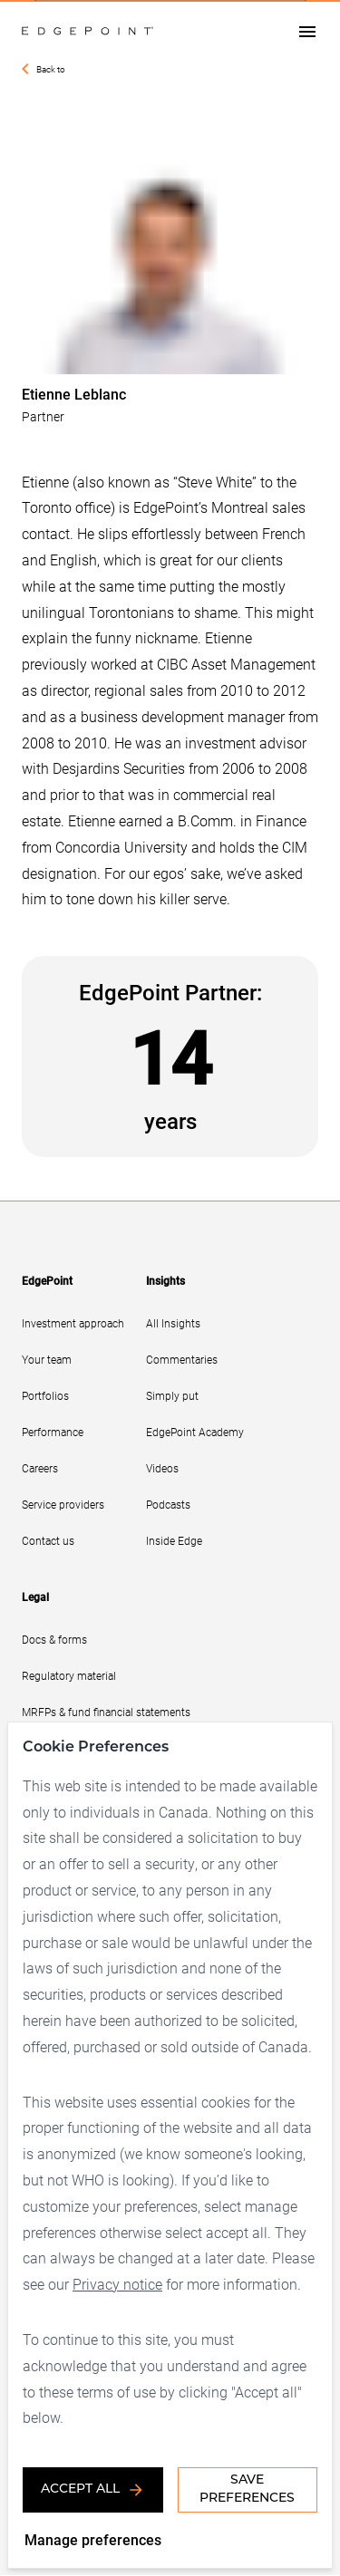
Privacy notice (168, 2257)
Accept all (93, 2490)
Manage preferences (93, 2539)
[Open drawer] (307, 31)
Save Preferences (247, 2490)
